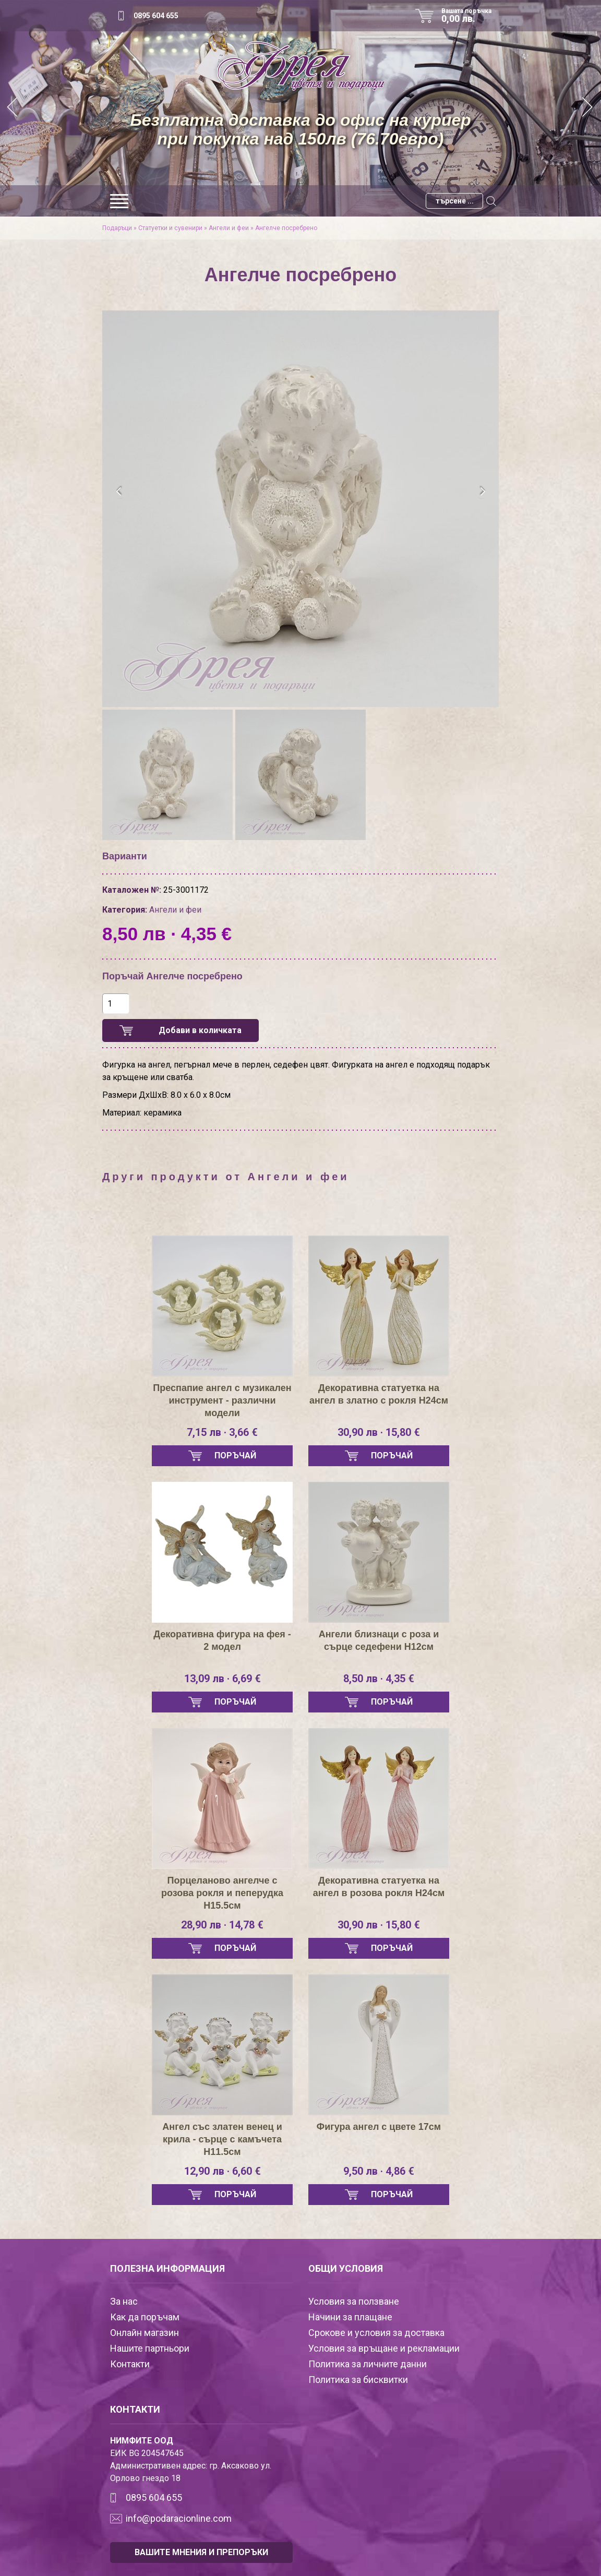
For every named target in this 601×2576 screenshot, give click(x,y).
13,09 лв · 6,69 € (222, 1678)
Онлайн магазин (144, 2332)
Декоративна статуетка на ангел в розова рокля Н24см (378, 1886)
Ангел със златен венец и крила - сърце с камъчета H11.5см (222, 2139)
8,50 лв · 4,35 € (378, 1678)
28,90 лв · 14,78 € (222, 1925)
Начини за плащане (350, 2316)
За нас (124, 2301)
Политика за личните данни (367, 2363)
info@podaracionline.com (179, 2518)
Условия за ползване (353, 2301)
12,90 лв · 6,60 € (222, 2171)
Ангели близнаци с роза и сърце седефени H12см (379, 1640)
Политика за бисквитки (358, 2379)
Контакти (130, 2363)
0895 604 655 (156, 15)
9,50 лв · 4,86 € (378, 2171)
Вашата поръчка (470, 15)
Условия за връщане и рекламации (384, 2348)
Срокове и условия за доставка (376, 2332)
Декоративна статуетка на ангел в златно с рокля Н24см (378, 1394)
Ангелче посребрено (286, 228)
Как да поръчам (144, 2316)
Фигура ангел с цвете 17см (379, 2127)
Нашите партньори (149, 2348)
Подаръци (117, 228)
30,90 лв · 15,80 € (379, 1432)
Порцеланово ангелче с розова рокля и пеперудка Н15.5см (222, 1893)
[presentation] (119, 491)
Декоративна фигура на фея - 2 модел (222, 1640)
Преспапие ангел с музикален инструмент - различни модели (222, 1400)
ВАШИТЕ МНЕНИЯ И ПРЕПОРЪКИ (201, 2552)
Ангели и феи (229, 228)
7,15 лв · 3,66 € (222, 1432)
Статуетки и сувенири (170, 228)
